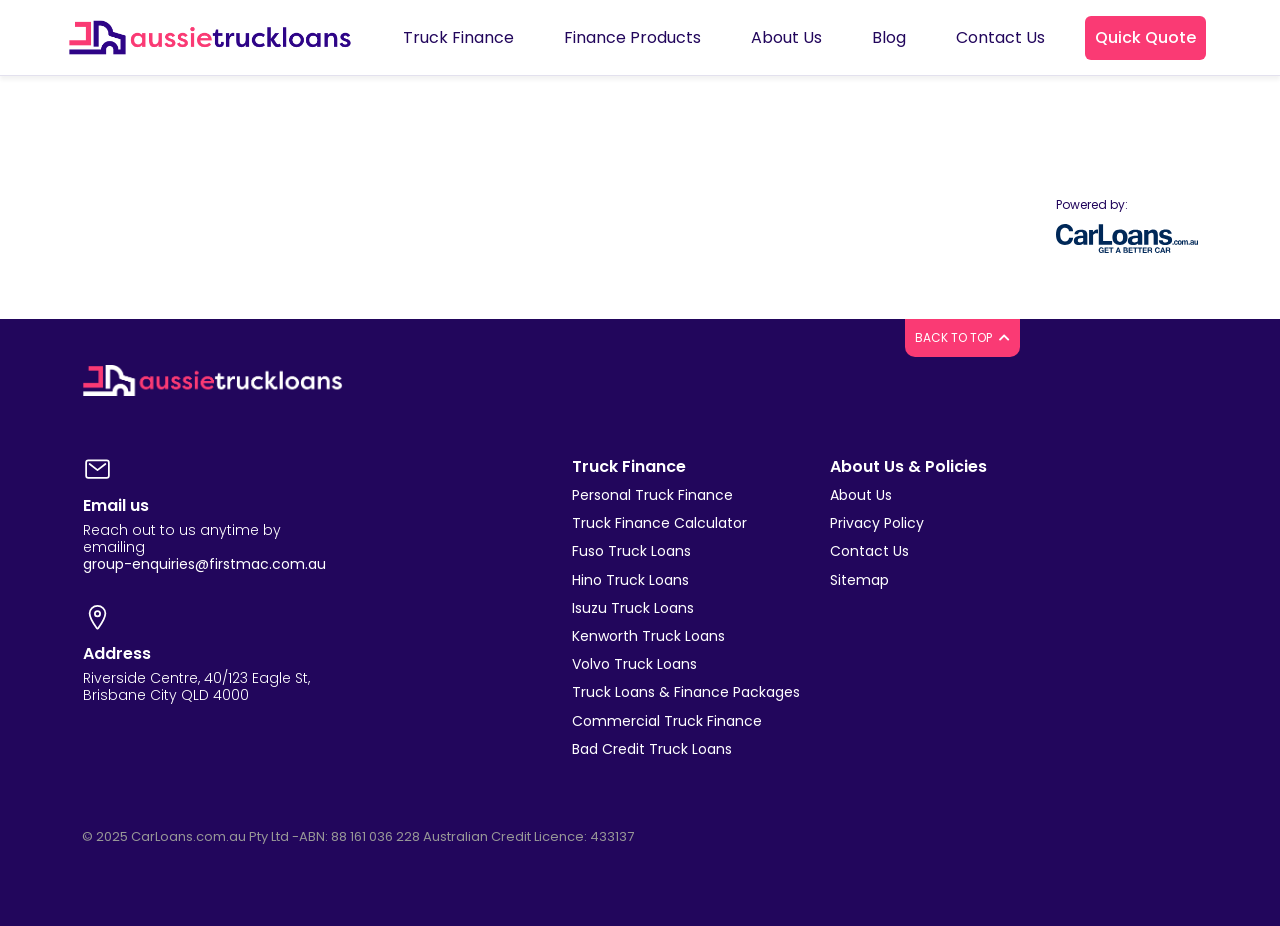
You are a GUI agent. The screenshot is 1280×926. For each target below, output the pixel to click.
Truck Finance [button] (458, 37)
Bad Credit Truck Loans (652, 749)
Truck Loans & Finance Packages (686, 692)
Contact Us (869, 551)
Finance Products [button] (632, 37)
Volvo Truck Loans (634, 664)
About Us (861, 495)
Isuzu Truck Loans (633, 608)
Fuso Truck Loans (631, 551)
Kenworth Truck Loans (648, 636)
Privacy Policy (877, 523)
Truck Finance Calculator (659, 523)
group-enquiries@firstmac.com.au (204, 564)
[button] (1145, 38)
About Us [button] (786, 37)
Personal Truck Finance (652, 495)
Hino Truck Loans (630, 580)
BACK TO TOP (962, 337)
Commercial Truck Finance (667, 721)
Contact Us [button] (1000, 37)
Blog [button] (889, 37)
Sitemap (859, 580)
